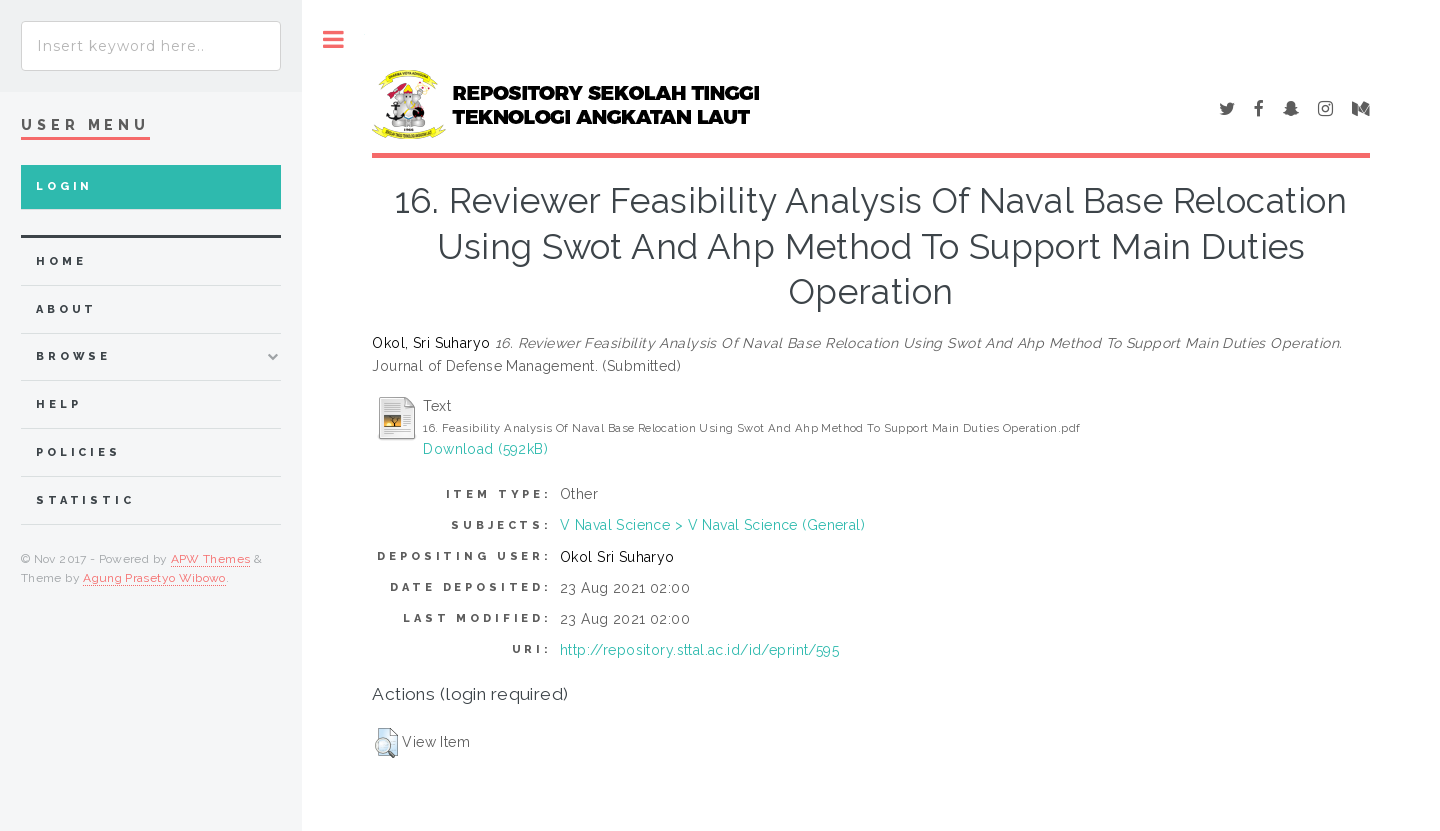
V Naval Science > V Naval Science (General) (712, 525)
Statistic (85, 500)
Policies (78, 452)
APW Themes (211, 559)
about (66, 309)
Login (64, 186)
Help (58, 404)
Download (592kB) (485, 449)
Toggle (333, 39)
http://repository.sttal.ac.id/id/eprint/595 (699, 650)
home (61, 261)
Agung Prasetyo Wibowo (154, 578)
